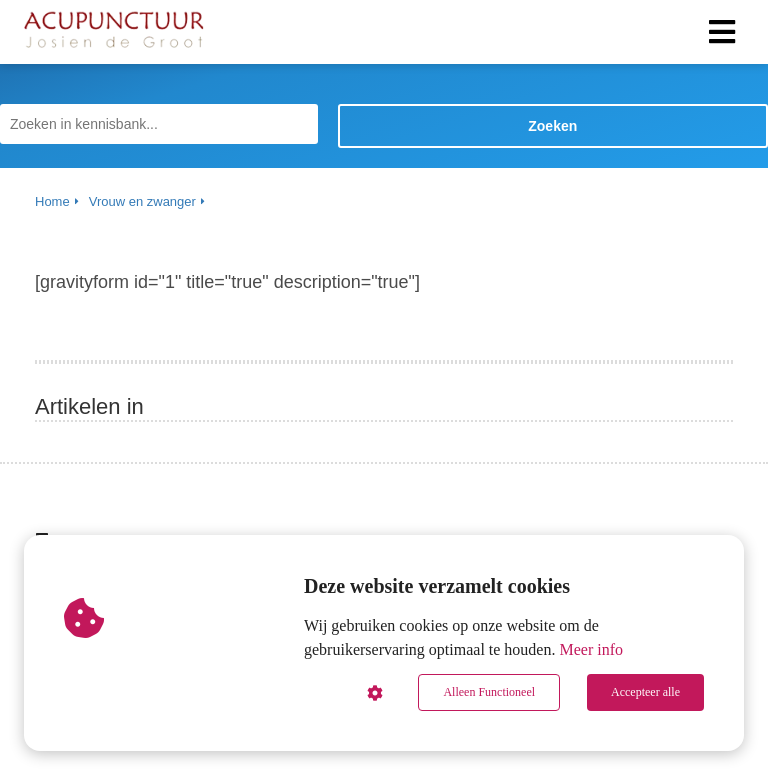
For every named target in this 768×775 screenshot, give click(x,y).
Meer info (591, 649)
